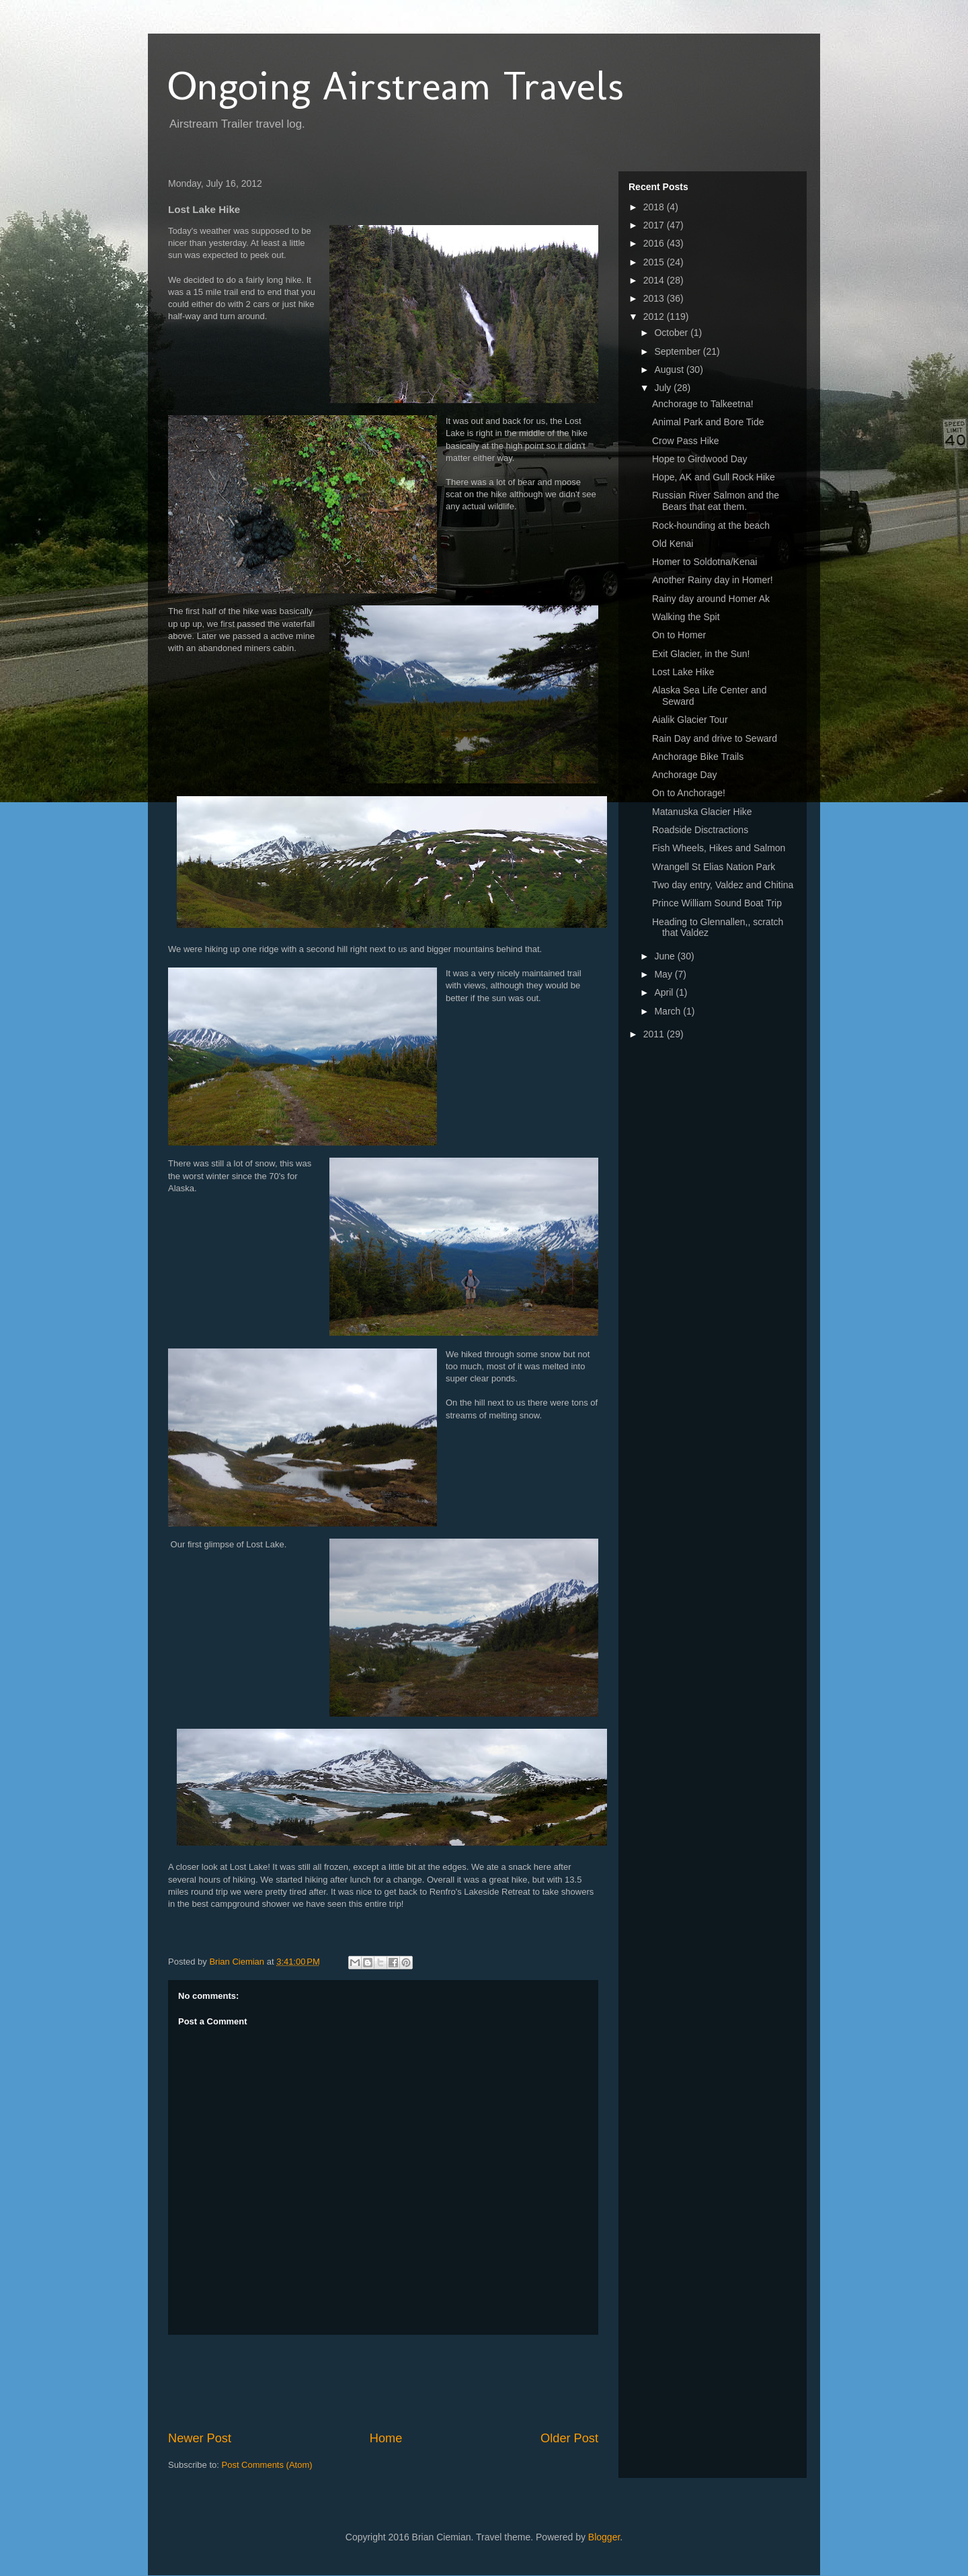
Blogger (604, 2537)
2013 (655, 298)
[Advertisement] (412, 2382)
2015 (655, 262)
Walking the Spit (686, 616)
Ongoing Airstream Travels (396, 86)
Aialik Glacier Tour (690, 719)
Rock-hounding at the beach (711, 525)
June (665, 956)
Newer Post (199, 2438)
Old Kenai (672, 543)
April (665, 992)
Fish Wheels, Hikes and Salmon (718, 848)
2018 (655, 207)
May (664, 974)
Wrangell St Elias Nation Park (713, 866)
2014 (655, 280)
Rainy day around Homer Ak (711, 598)
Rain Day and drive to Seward (714, 738)
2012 (655, 316)
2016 (655, 243)
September (678, 351)
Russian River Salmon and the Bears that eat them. (715, 501)
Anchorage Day (684, 774)
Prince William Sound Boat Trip (717, 903)
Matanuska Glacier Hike (702, 811)
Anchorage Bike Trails (697, 756)
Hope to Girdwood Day (700, 459)
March (668, 1011)
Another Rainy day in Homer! (712, 579)
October (672, 332)
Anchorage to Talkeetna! (703, 403)
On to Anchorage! (688, 792)
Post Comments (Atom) (267, 2465)
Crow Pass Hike (685, 440)
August (670, 369)
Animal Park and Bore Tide (708, 422)
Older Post (569, 2438)
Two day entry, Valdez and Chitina (722, 884)
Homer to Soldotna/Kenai (704, 561)
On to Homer (679, 635)
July (664, 387)
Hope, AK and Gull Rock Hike (713, 477)
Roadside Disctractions (700, 829)
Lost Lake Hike (683, 672)
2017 (655, 225)
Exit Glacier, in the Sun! (701, 653)
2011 (655, 1034)
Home (386, 2438)
